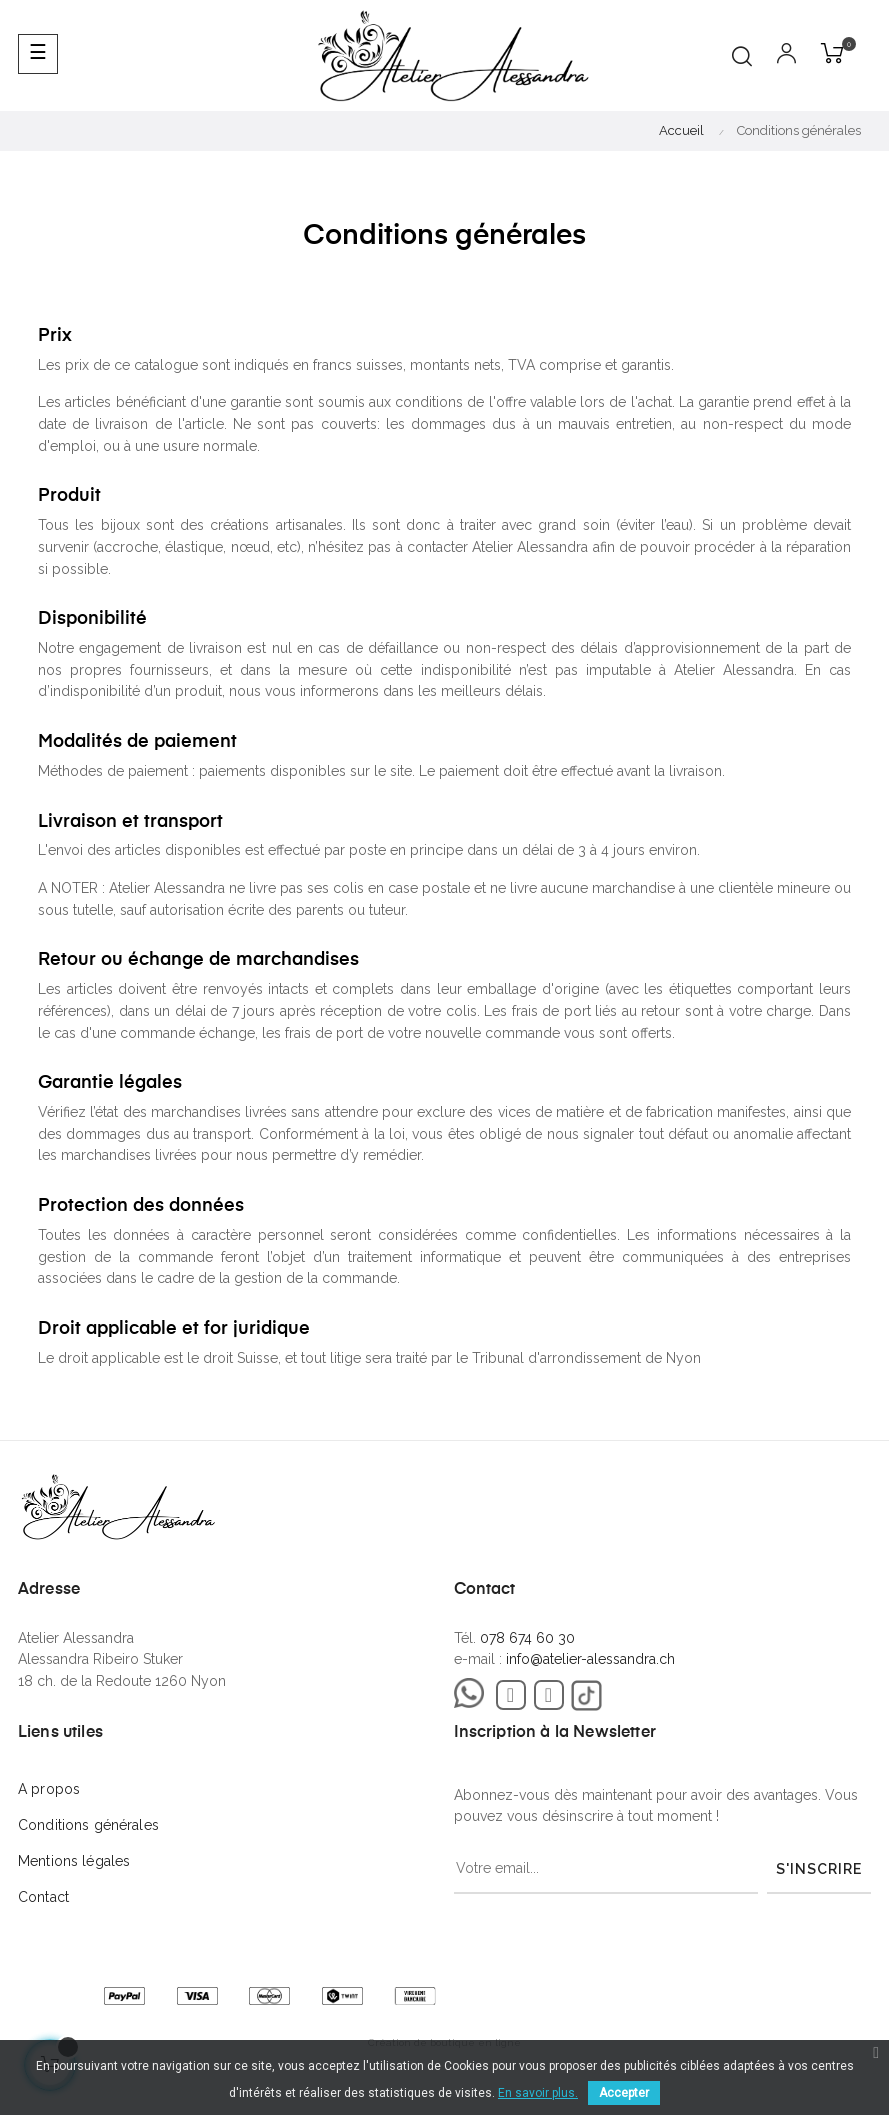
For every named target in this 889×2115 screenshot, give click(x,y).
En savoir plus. (538, 2093)
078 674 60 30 (527, 1638)
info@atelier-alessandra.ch (590, 1659)
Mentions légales (74, 1861)
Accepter (624, 2093)
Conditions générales (88, 1825)
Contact (43, 1897)
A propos (49, 1789)
